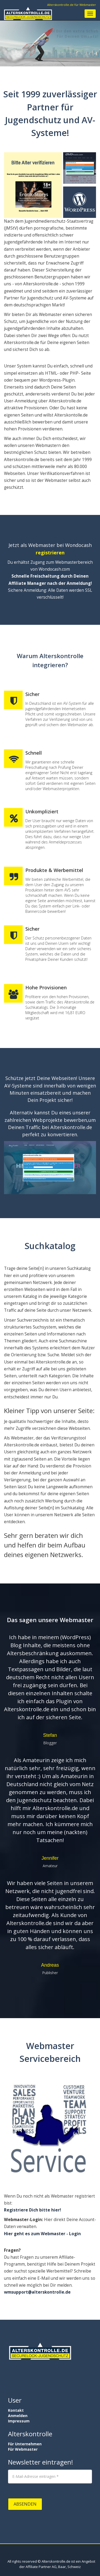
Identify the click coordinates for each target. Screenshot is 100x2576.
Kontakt (16, 2410)
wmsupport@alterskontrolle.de (37, 2292)
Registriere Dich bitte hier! (32, 2210)
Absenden (25, 2504)
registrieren (50, 552)
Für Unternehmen (25, 2443)
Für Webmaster (23, 2449)
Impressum (19, 2420)
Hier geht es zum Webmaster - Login (42, 2234)
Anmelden (17, 2415)
